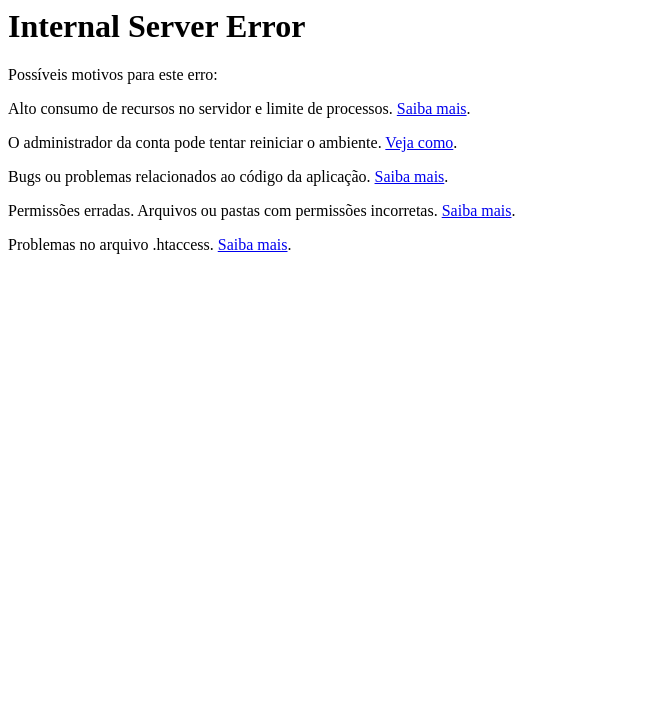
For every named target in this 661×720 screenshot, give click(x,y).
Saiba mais (432, 108)
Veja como (419, 142)
